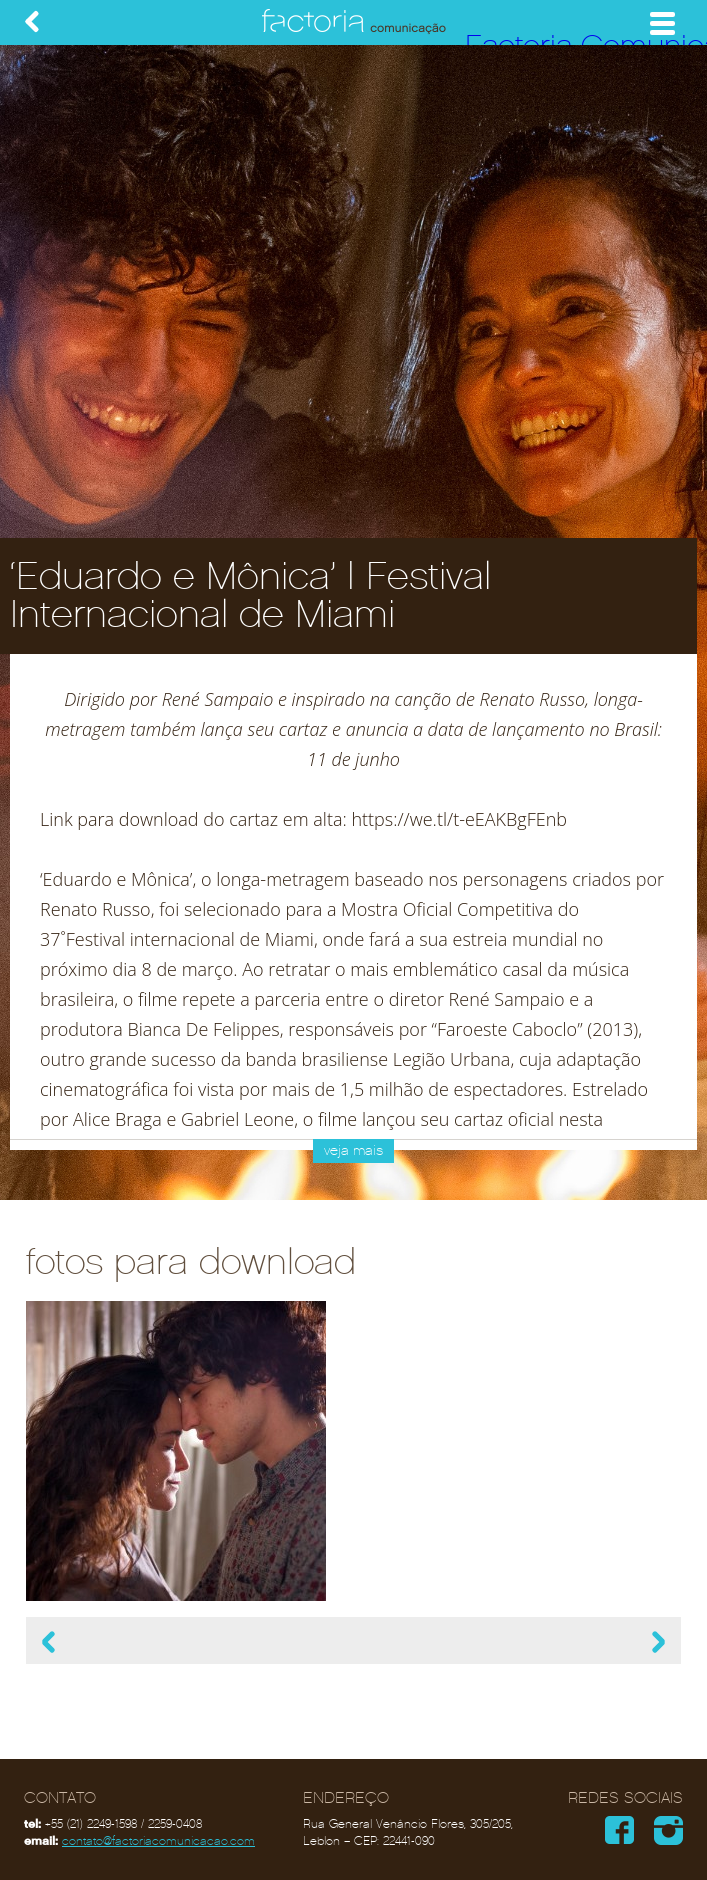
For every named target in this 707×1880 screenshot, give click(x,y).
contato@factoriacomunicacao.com (158, 1841)
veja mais (353, 1150)
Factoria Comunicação (354, 22)
